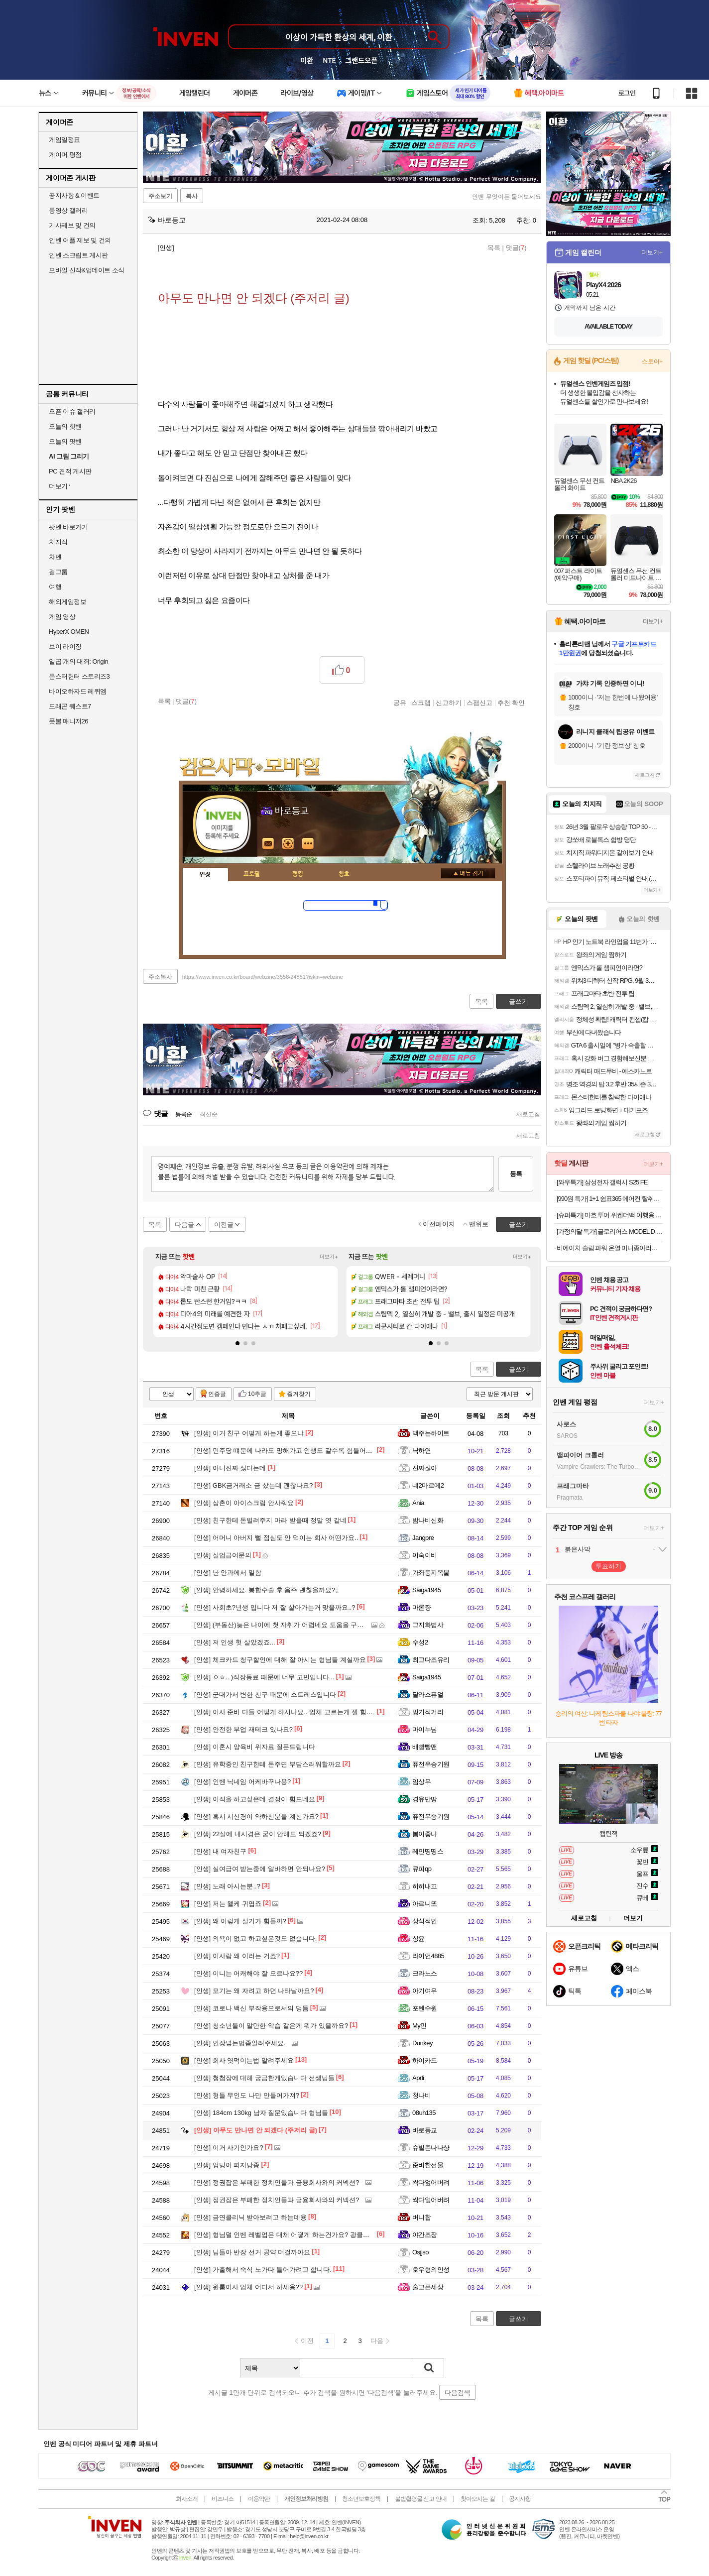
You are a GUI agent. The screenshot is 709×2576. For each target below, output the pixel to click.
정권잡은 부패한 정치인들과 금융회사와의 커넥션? (276, 2182)
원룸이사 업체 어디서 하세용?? (248, 2287)
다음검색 (458, 2392)
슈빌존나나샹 (431, 2147)
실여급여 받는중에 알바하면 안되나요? (259, 1869)
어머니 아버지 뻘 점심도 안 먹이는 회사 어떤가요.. (276, 1537)
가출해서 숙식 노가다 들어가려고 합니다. (263, 2269)
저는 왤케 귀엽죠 (227, 1903)
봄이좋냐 (424, 1834)
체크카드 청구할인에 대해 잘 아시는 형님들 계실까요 (280, 1659)
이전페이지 (439, 1224)
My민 (419, 2025)
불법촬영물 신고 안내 (421, 2498)
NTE (329, 60)
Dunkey (422, 2043)
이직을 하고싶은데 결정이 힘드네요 (254, 1799)
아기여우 (424, 1990)
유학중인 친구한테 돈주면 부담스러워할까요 (267, 1764)
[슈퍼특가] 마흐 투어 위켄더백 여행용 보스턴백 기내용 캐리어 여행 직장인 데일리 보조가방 (610, 1215)
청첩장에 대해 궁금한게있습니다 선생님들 (264, 2078)
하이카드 (424, 2060)
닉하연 (421, 1450)
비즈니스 (223, 2498)
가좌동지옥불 (431, 1572)
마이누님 (424, 1729)
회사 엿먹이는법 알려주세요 (244, 2060)
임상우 (421, 1781)
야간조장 (424, 2234)
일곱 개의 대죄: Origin (78, 661)
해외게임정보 (67, 601)
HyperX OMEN (69, 631)
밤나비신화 (427, 1520)
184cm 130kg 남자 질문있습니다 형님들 (261, 2112)
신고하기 (449, 702)
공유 (399, 702)
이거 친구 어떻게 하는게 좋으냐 (249, 1433)
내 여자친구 (220, 1851)
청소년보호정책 (361, 2498)
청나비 (421, 2095)
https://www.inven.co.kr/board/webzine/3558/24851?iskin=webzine (262, 977)
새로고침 (528, 1114)
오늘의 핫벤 (65, 426)
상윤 (418, 1938)
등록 (516, 1173)
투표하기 (608, 1566)
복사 (192, 196)
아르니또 (424, 1903)
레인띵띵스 (427, 1851)
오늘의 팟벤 (65, 441)
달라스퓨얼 (427, 1694)
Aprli (418, 2078)
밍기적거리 (427, 1712)
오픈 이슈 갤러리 (72, 411)
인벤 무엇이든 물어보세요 (506, 196)
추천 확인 (511, 702)
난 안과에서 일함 (227, 1572)
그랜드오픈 (361, 60)
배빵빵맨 (424, 1747)
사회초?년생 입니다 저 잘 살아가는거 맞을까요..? (274, 1607)
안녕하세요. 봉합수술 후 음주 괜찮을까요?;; (266, 1590)
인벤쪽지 (268, 843)
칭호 (344, 874)
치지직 (58, 542)
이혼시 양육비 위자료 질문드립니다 (254, 1747)
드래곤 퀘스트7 (70, 706)
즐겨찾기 (299, 1394)
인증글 (217, 1394)
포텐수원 (424, 2008)
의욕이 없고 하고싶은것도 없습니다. (255, 1938)
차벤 (55, 557)
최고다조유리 (431, 1659)
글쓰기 (518, 1369)
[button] (237, 1343)
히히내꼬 (424, 1886)
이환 (306, 60)
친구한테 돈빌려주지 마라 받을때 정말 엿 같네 (270, 1520)
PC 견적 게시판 (70, 471)
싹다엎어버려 (431, 2182)
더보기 (308, 843)
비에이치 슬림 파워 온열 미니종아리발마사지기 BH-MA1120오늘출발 (610, 1248)
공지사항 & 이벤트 (74, 195)
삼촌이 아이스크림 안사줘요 (244, 1503)
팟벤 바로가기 (68, 527)
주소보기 (160, 196)
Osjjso (420, 2252)
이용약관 (259, 2498)
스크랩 (421, 702)
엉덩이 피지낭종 (226, 2165)
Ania (418, 1503)
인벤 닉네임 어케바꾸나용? (242, 1781)
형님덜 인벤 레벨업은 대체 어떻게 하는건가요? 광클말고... (287, 2234)
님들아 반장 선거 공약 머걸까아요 (252, 2252)
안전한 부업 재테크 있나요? (243, 1729)
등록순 (183, 1114)
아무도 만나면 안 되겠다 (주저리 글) (255, 2130)
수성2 (420, 1642)
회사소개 (187, 2498)
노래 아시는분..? (227, 1886)
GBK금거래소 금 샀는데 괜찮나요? (253, 1485)
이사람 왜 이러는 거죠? (237, 1956)
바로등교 (167, 220)
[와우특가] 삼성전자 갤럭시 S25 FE (602, 1182)
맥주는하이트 (431, 1433)
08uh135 (424, 2112)
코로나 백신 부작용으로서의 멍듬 (251, 2008)
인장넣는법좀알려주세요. (239, 2043)
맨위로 (478, 1224)
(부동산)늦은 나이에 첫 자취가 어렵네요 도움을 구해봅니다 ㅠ (292, 1625)
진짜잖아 (424, 1468)
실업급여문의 (222, 1555)
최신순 (209, 1114)
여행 (55, 587)
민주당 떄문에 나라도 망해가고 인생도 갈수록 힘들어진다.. (288, 1450)
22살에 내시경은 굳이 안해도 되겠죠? (257, 1834)
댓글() (516, 247)
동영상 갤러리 (68, 210)
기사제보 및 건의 (72, 225)
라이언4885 (428, 1956)
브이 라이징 (65, 646)
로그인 (626, 93)
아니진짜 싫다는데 (230, 1468)
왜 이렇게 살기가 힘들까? (240, 1921)
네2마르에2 (428, 1485)
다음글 (184, 1224)
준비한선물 (427, 2165)
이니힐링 (288, 843)
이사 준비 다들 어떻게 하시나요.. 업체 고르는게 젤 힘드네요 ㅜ (294, 1712)
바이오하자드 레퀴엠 (78, 691)
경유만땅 (424, 1799)
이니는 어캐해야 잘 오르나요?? (248, 1973)
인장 (205, 874)
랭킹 (297, 874)
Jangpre (423, 1537)
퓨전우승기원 (431, 1764)
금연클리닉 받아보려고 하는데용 (250, 2217)
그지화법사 (427, 1625)
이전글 (224, 1224)
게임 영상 (62, 616)
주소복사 (160, 976)
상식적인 (424, 1921)
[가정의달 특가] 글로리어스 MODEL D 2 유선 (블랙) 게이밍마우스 (610, 1231)
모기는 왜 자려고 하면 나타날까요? (254, 1990)
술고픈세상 (427, 2287)
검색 (429, 2367)
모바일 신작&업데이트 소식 (86, 270)
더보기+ (329, 1257)
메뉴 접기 (468, 873)
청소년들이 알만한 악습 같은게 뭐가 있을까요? (271, 2025)
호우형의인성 (431, 2269)
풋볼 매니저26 (68, 721)
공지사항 (520, 2498)
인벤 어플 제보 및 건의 (80, 240)
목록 (493, 247)
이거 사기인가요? (228, 2147)
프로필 (251, 874)
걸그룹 (58, 572)
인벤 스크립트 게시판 (78, 255)
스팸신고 (479, 702)
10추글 (257, 1394)
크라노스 (424, 1973)
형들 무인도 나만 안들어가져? (246, 2095)
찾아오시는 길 (477, 2498)
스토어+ (652, 361)
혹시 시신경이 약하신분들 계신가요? (256, 1816)
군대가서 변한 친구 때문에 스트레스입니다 (265, 1694)
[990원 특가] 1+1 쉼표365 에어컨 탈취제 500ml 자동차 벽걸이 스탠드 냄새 (610, 1198)
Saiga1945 (426, 1590)
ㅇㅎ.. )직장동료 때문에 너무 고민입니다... (264, 1677)
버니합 (421, 2217)
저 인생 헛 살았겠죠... (234, 1642)
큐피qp (421, 1869)
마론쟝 (421, 1607)
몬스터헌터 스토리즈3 (79, 676)
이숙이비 (424, 1555)
